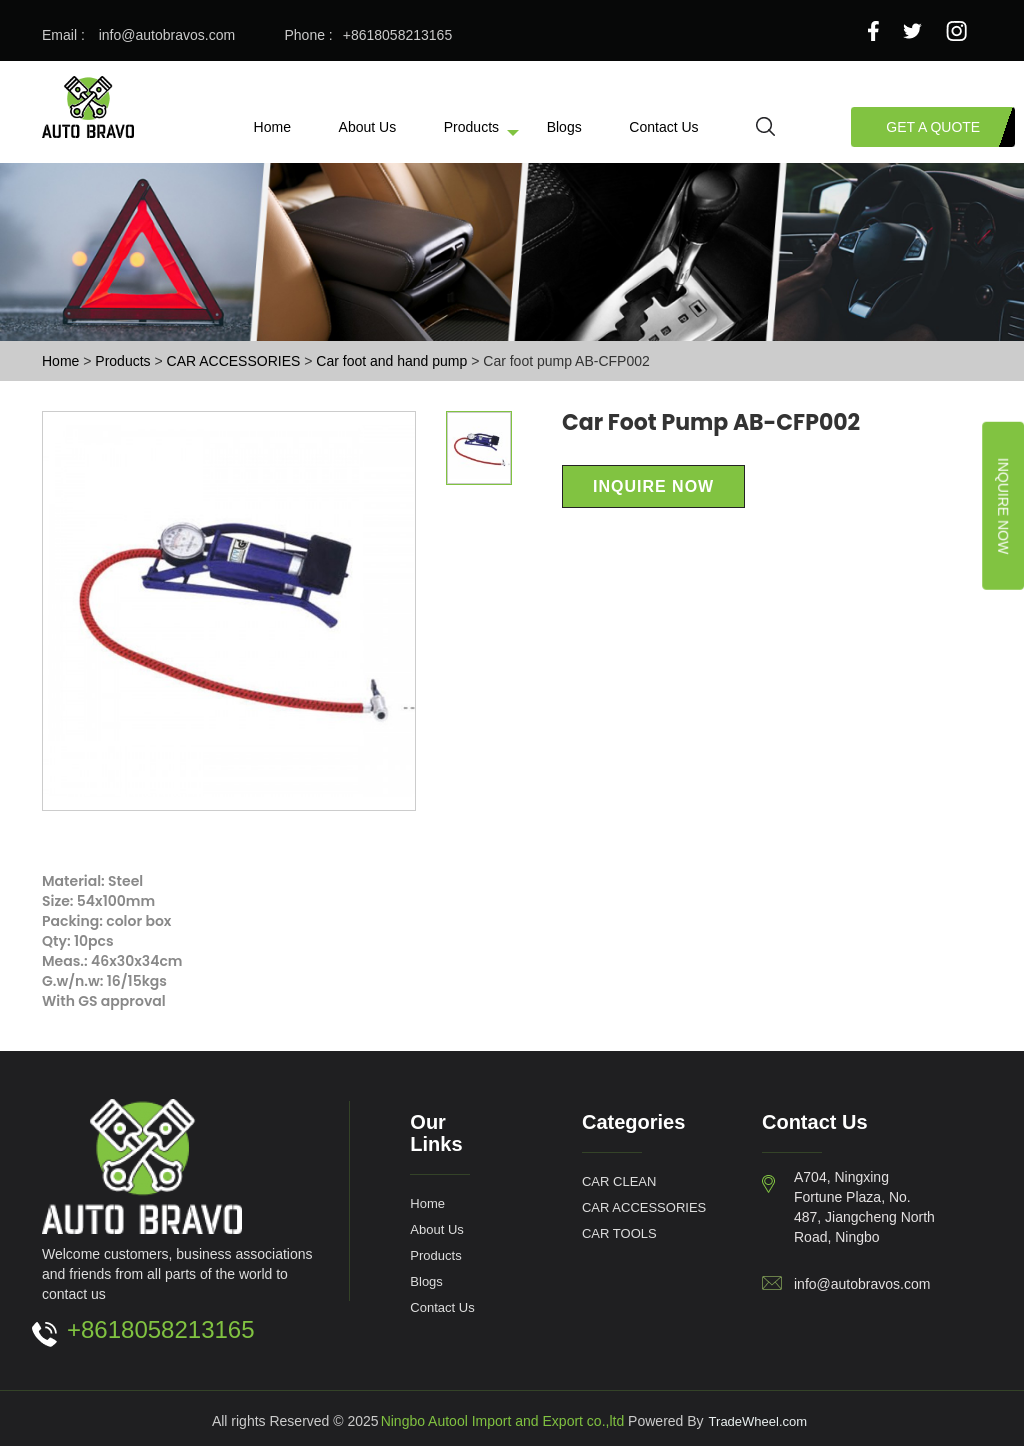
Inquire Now (1003, 506)
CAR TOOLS (619, 1233)
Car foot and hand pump (393, 360)
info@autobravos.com (167, 34)
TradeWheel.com (758, 1421)
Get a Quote (933, 126)
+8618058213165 (397, 34)
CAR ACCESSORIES (236, 360)
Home (272, 126)
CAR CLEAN (619, 1181)
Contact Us (663, 126)
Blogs (564, 126)
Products (471, 126)
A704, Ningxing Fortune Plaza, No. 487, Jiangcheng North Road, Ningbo (864, 1206)
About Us (368, 126)
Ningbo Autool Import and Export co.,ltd (503, 1420)
